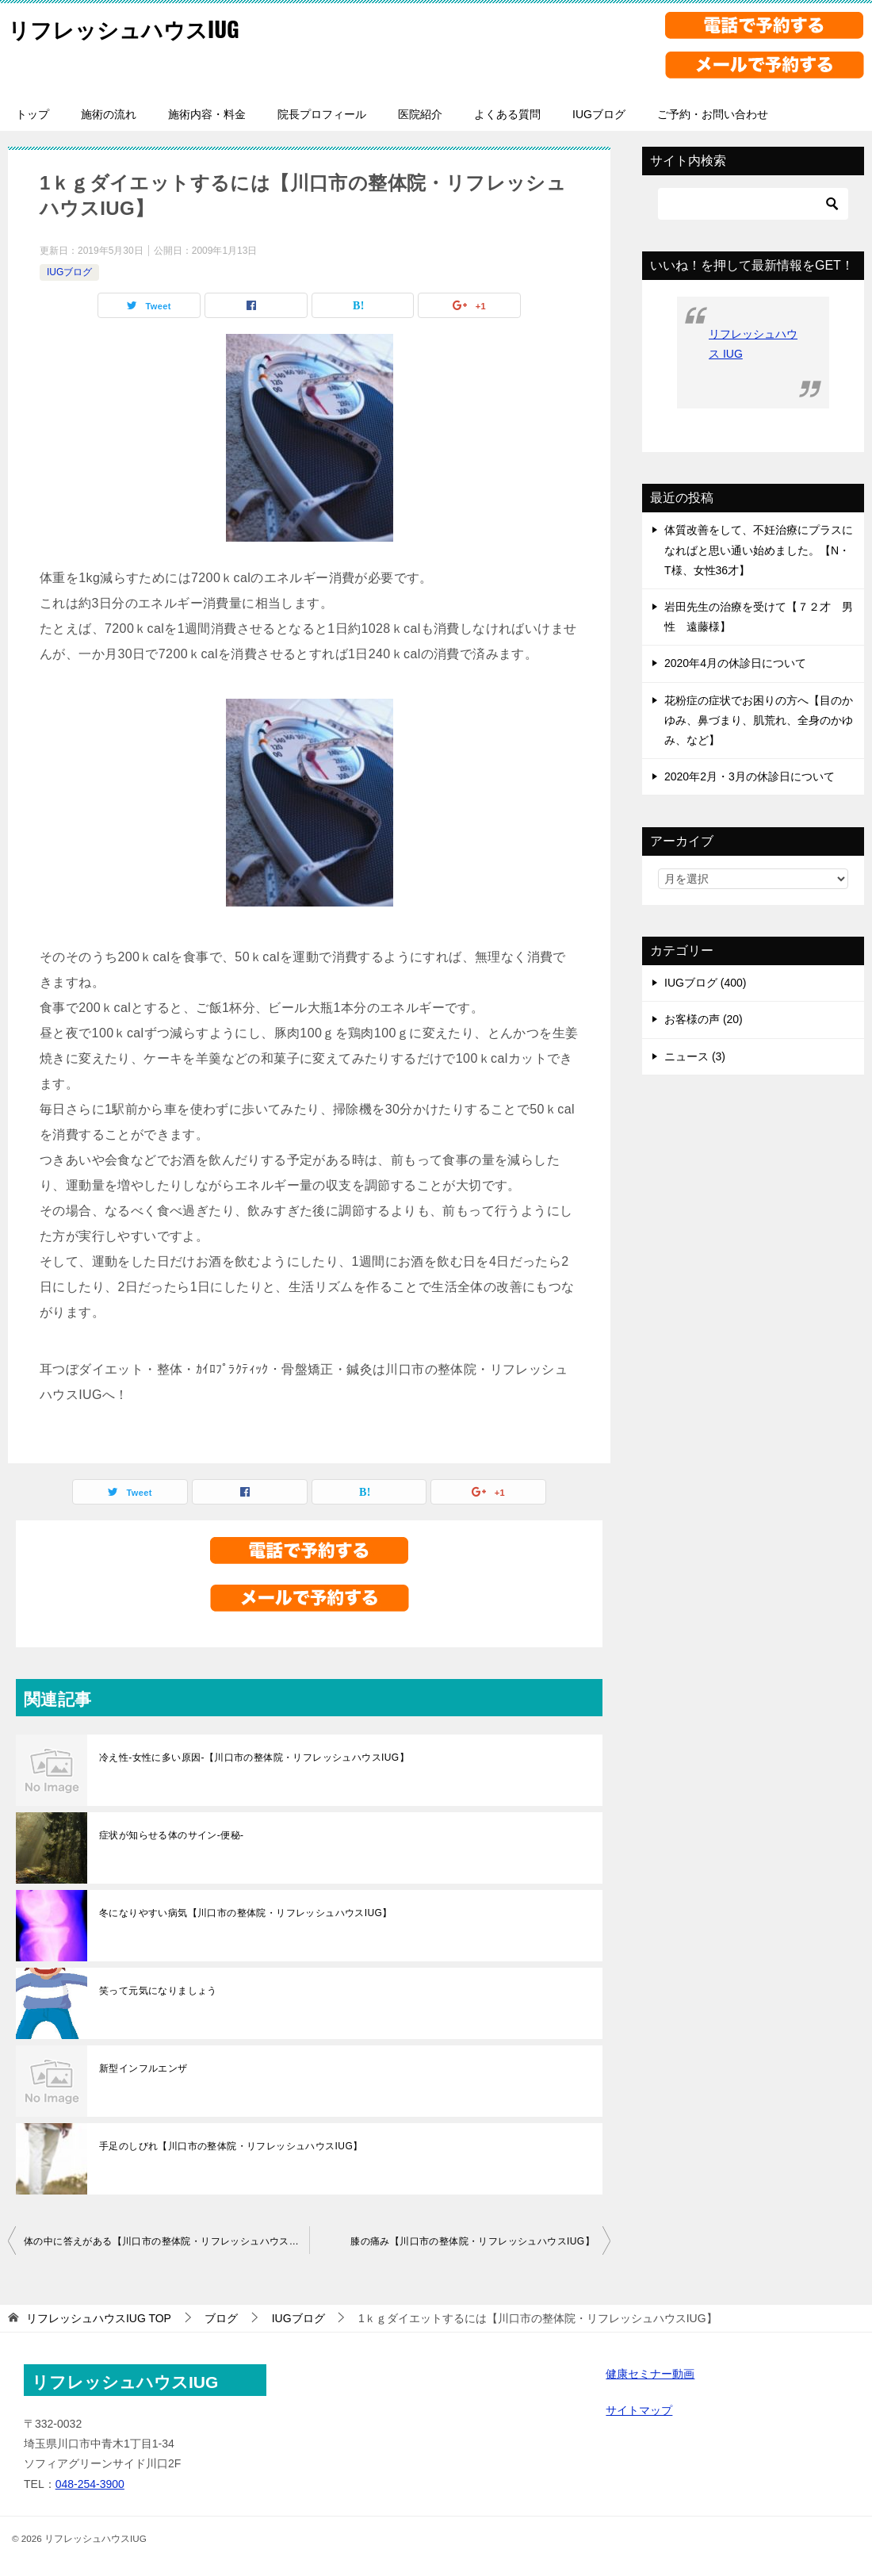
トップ (32, 114)
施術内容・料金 (207, 114)
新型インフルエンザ (143, 2068)
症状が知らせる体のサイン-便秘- (171, 1835)
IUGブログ (598, 114)
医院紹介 (420, 114)
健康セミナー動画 (650, 2373)
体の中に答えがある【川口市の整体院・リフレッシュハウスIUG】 (166, 2241)
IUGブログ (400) (705, 982)
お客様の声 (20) (703, 1019)
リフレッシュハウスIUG (136, 27)
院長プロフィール (321, 114)
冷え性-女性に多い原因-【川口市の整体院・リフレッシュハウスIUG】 (254, 1757)
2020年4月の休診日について (735, 663)
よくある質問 (507, 114)
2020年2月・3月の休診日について (749, 776)
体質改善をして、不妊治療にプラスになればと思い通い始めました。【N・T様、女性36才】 (758, 549)
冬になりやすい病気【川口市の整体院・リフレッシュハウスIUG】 (245, 1913)
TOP (98, 2318)
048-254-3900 (89, 2484)
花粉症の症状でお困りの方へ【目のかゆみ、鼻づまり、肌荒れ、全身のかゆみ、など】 (758, 720)
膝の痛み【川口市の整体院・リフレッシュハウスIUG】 (472, 2241)
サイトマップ (639, 2410)
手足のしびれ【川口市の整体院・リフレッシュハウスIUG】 (231, 2146)
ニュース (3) (694, 1056)
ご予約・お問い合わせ (712, 114)
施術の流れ (108, 114)
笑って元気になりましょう (158, 1990)
